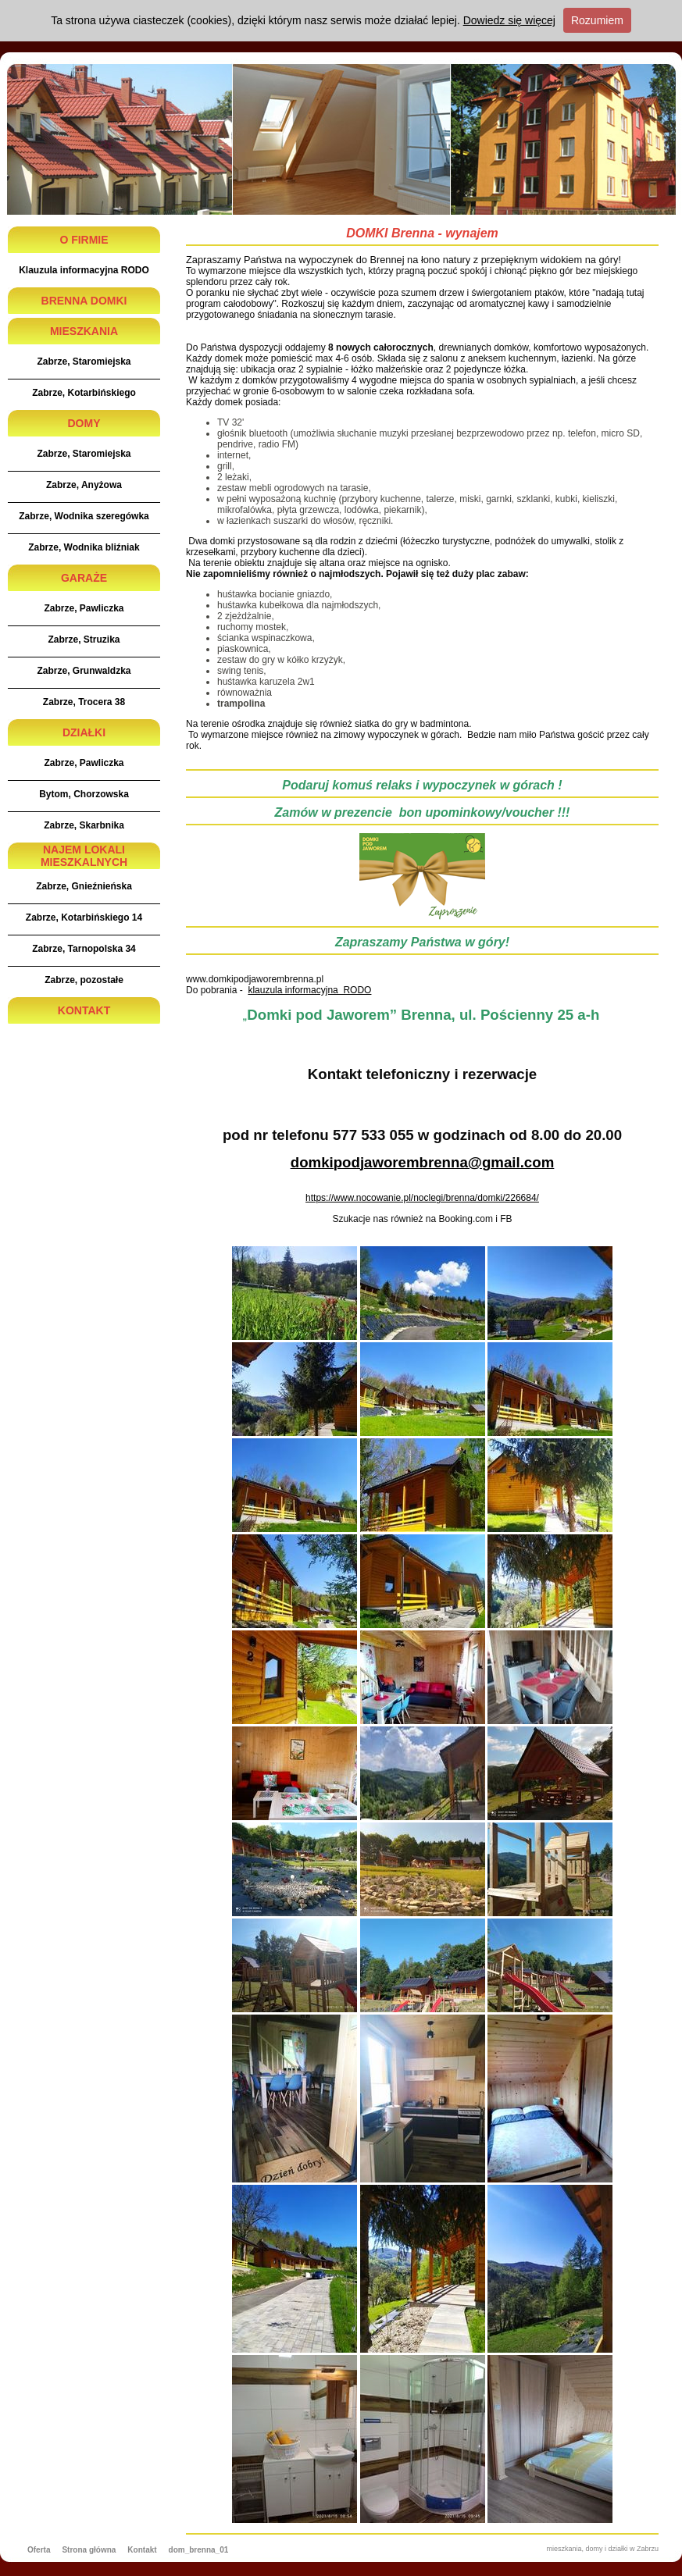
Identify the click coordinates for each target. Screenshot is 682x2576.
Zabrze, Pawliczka (83, 608)
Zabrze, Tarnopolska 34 (84, 948)
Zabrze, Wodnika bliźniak (83, 547)
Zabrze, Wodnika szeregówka (84, 516)
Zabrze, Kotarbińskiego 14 (84, 917)
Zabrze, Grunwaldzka (83, 670)
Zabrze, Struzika (84, 639)
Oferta (38, 2550)
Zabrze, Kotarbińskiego (84, 392)
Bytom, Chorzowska (84, 794)
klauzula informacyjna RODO (309, 990)
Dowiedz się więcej (509, 20)
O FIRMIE (83, 239)
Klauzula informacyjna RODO (84, 270)
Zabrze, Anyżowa (84, 484)
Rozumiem (597, 20)
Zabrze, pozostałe (84, 979)
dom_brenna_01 (199, 2550)
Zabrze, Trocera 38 (84, 702)
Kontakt (141, 2550)
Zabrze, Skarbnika (84, 825)
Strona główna (89, 2550)
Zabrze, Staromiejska (83, 361)
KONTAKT (84, 1010)
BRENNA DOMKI (84, 300)
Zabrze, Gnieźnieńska (84, 886)
